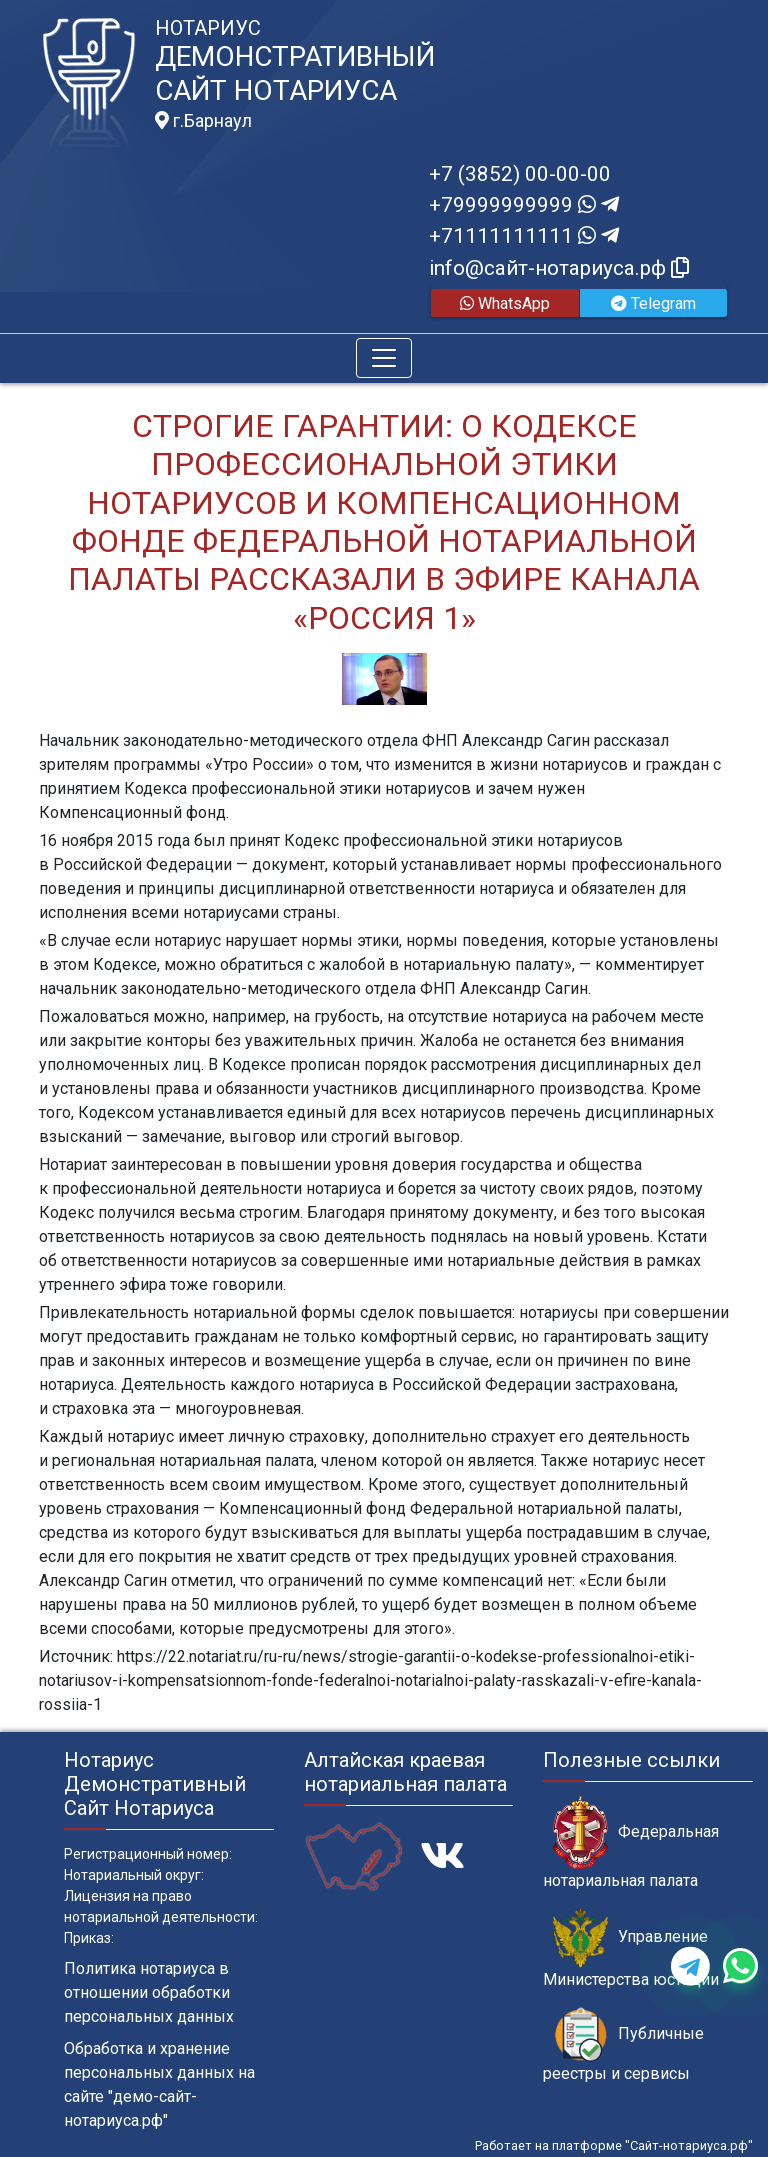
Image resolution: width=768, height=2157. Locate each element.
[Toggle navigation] (384, 358)
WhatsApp (505, 303)
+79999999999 (524, 205)
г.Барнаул (203, 121)
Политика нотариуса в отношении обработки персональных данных (149, 1992)
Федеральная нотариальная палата (631, 1843)
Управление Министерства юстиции (631, 1948)
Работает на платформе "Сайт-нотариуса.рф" (614, 2145)
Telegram (653, 303)
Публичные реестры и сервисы (623, 2045)
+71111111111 (524, 236)
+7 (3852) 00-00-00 (520, 174)
